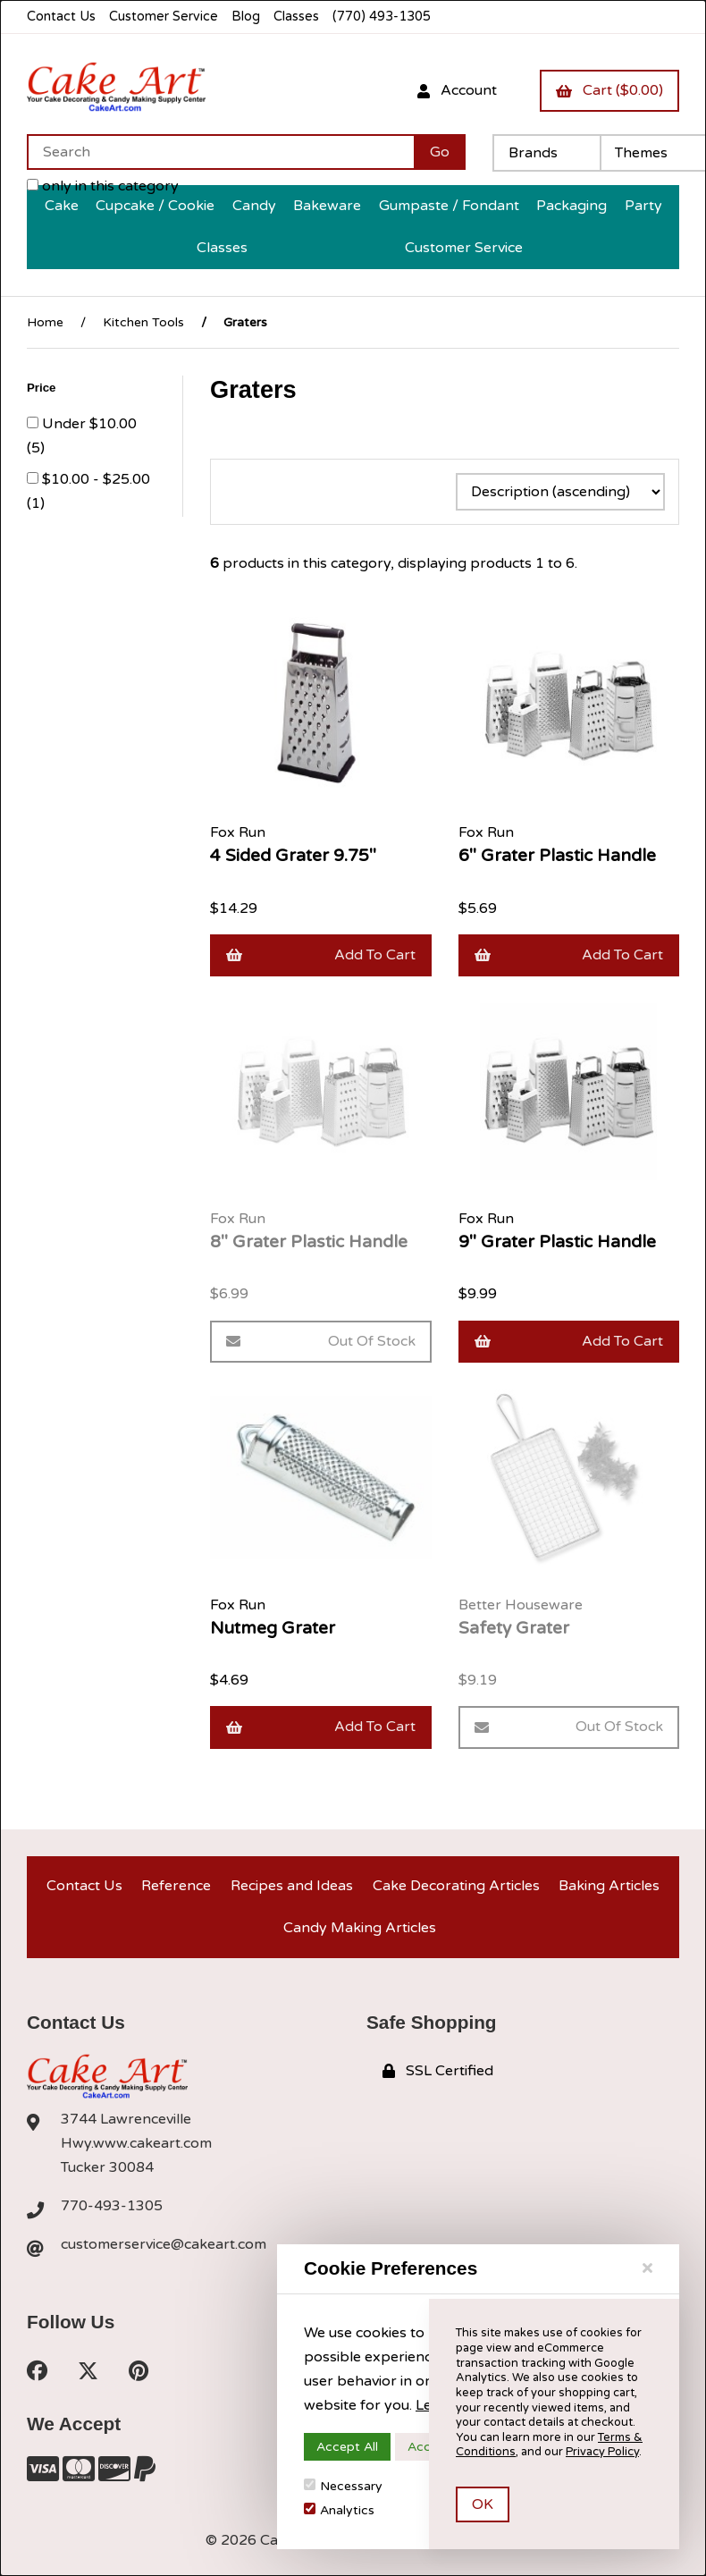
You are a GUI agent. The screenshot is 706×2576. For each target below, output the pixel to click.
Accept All (347, 2446)
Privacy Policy (602, 2452)
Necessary (343, 2486)
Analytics (339, 2510)
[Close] (647, 2268)
